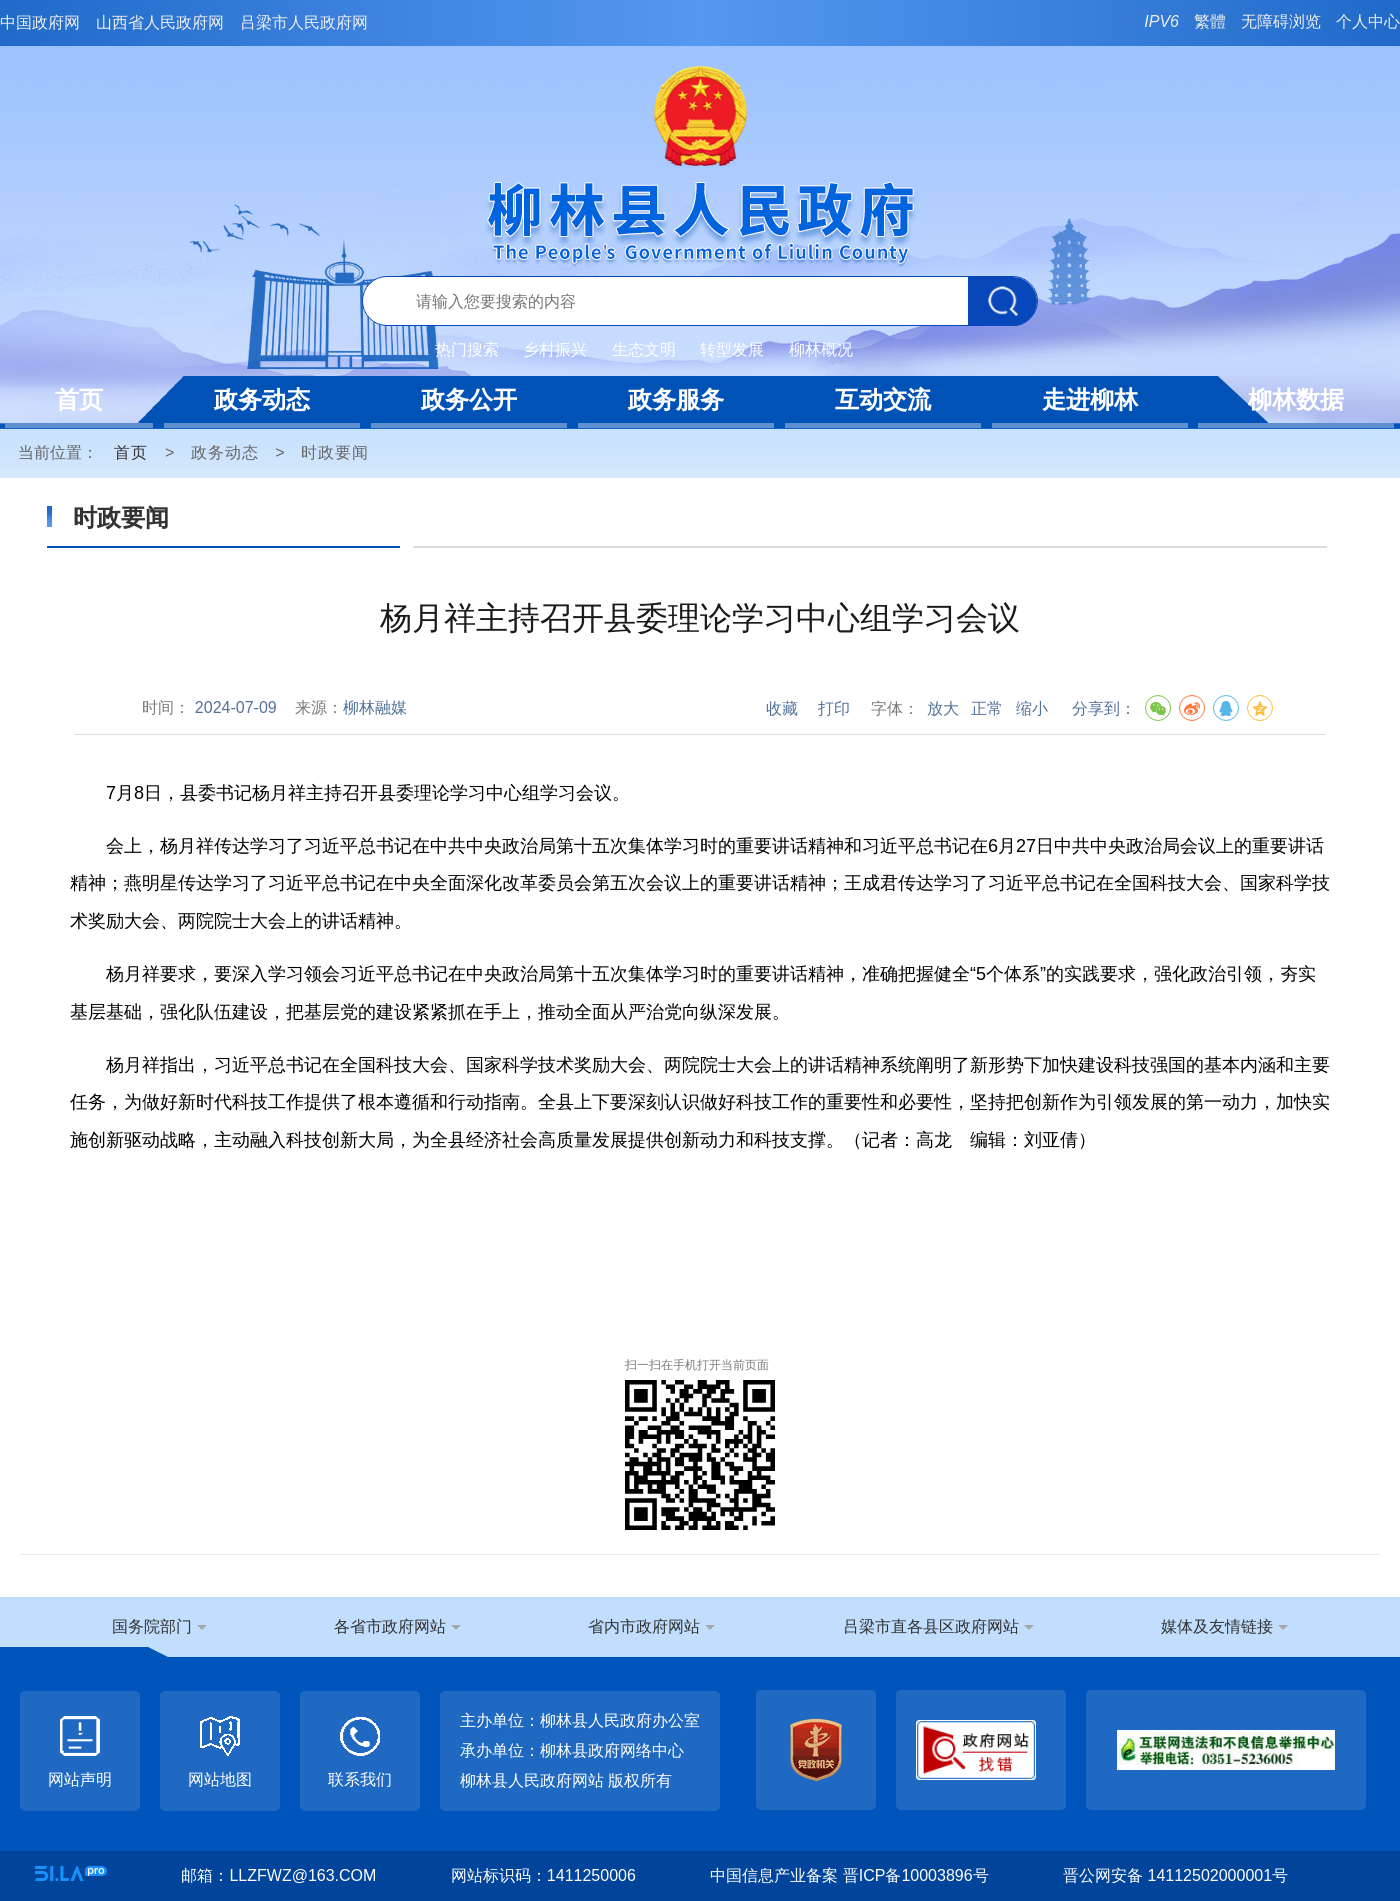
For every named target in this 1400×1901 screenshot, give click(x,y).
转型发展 (732, 349)
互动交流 (883, 399)
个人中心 (1368, 21)
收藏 (782, 708)
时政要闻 (335, 452)
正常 (987, 708)
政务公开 (469, 399)
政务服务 (676, 399)
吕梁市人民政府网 (304, 22)
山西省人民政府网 (160, 22)
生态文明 (644, 349)
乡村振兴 (555, 349)
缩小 (1032, 708)
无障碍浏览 (1281, 21)
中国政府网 (40, 22)
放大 (943, 708)
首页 (79, 399)
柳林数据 (1296, 399)
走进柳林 (1090, 399)
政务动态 (262, 399)
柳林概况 (821, 349)
